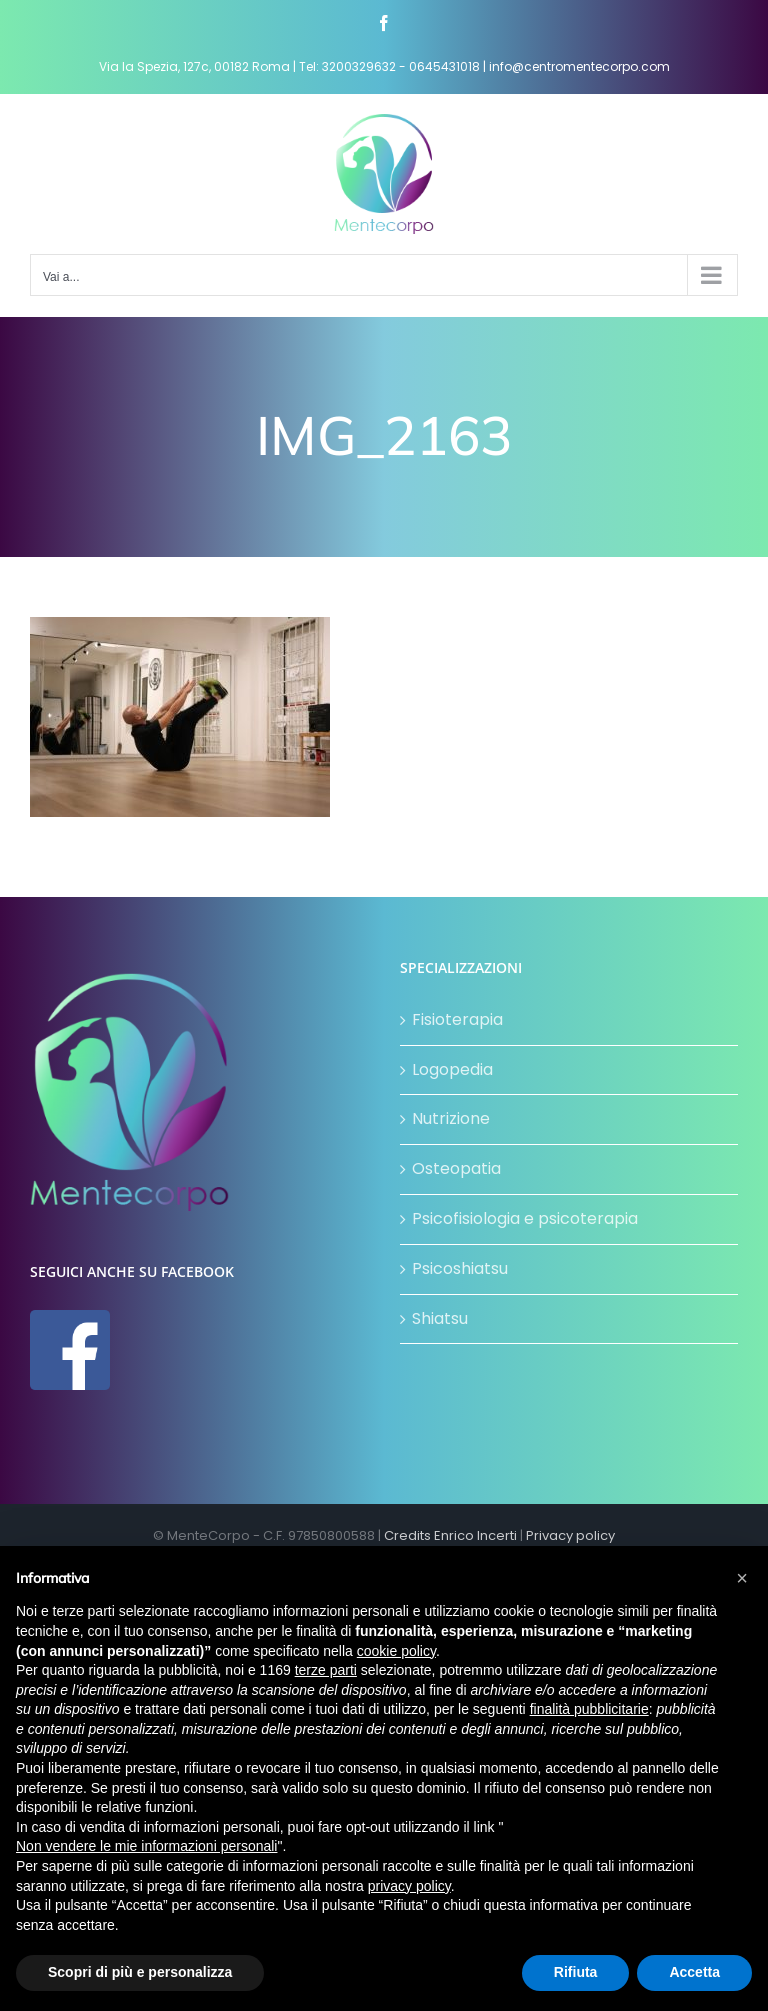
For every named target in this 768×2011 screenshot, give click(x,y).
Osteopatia (456, 1168)
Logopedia (452, 1069)
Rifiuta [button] (576, 1972)
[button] (742, 1578)
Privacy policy (570, 1535)
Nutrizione (451, 1118)
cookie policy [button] (396, 1651)
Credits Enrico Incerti (450, 1535)
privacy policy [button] (409, 1886)
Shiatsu (440, 1318)
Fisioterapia (457, 1019)
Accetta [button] (694, 1972)
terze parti (326, 1670)
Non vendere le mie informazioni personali (146, 1846)
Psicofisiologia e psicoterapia (525, 1218)
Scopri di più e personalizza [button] (140, 1972)
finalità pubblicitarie (589, 1709)
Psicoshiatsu (460, 1268)
